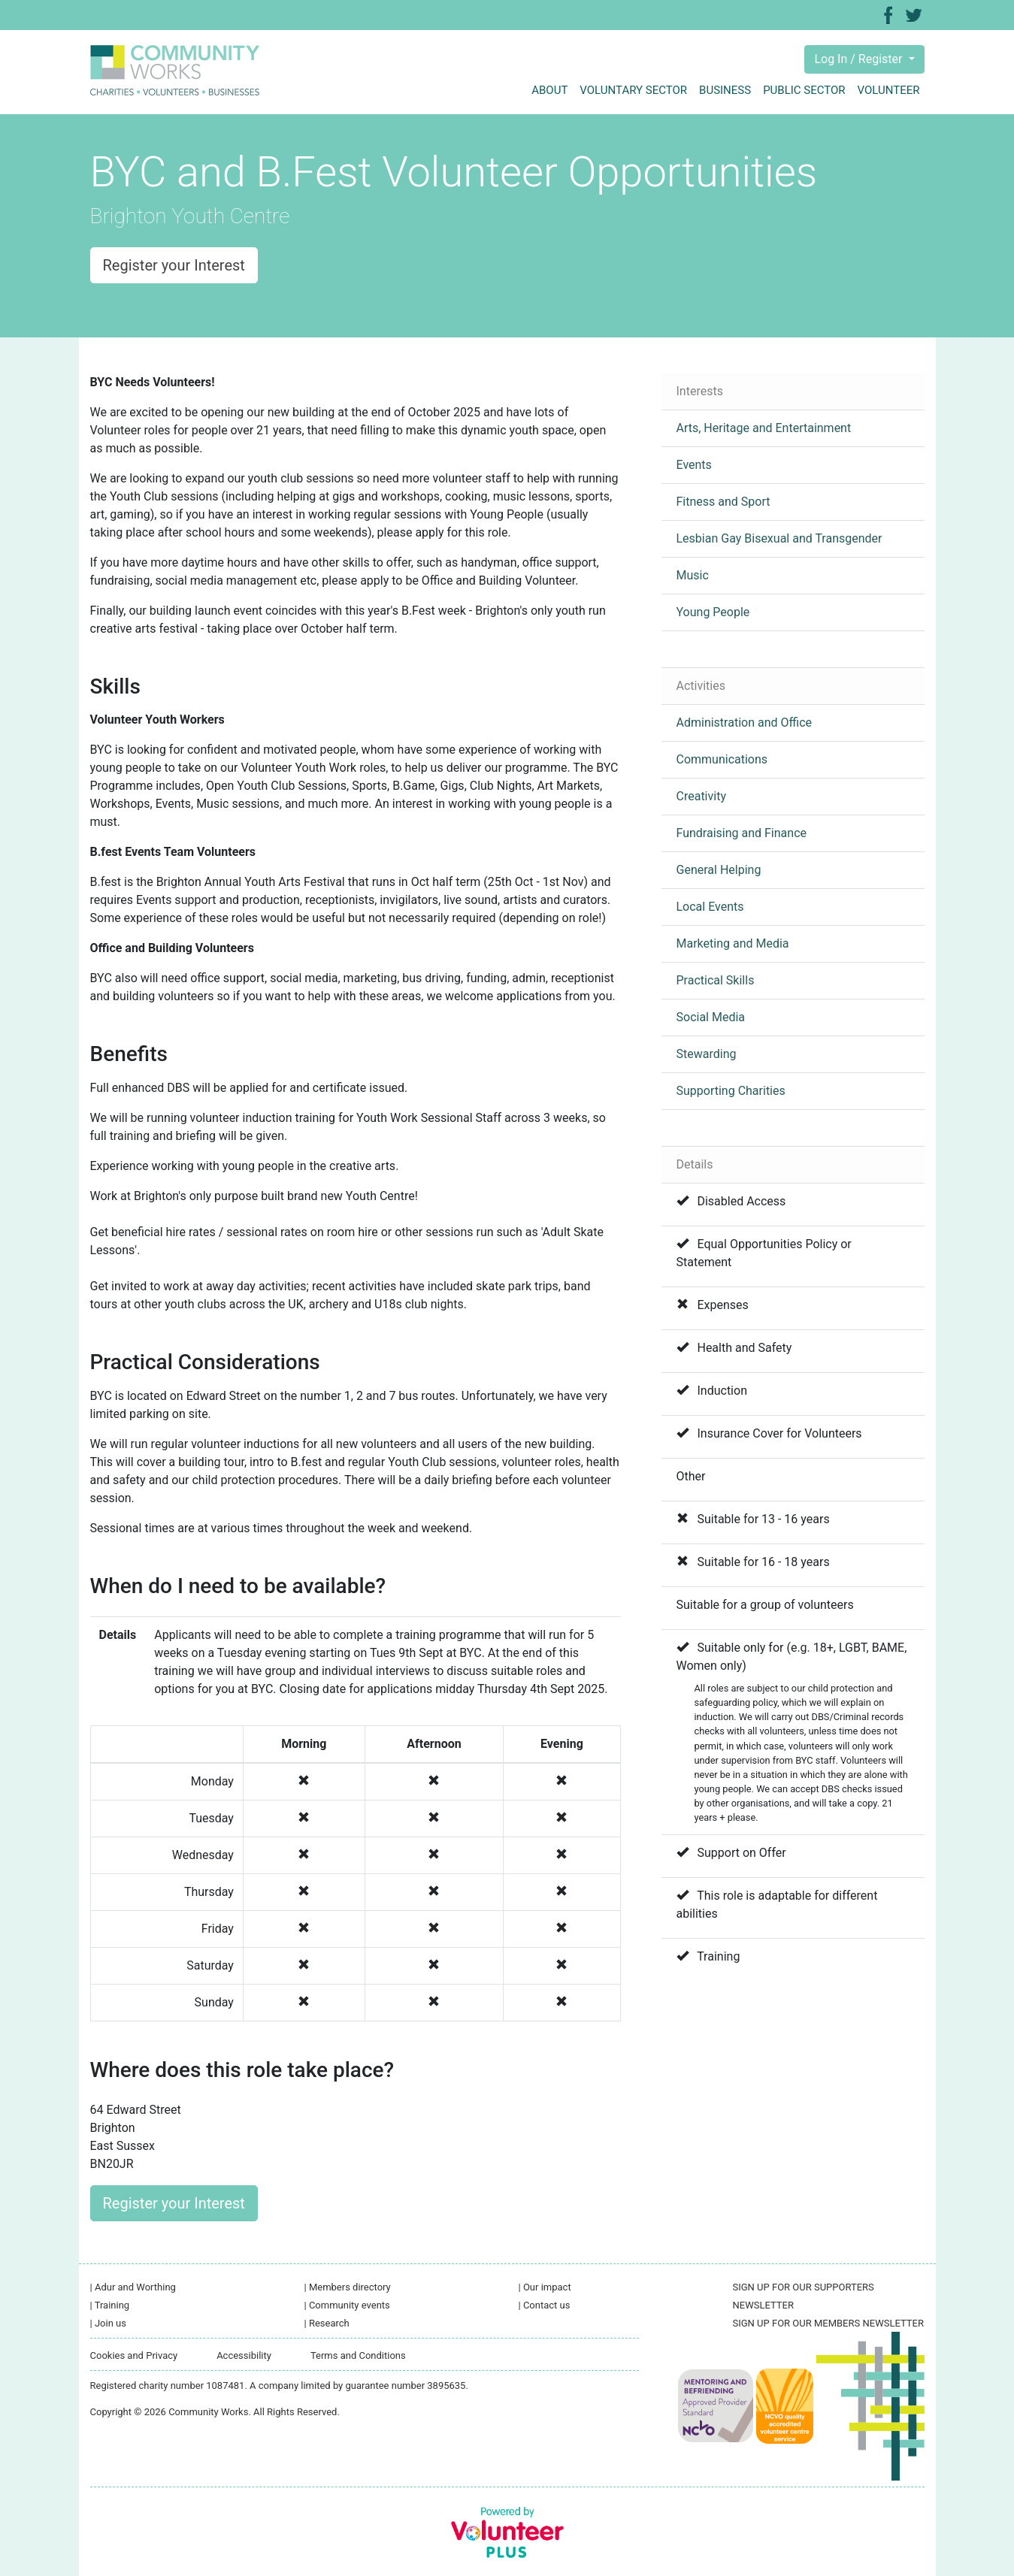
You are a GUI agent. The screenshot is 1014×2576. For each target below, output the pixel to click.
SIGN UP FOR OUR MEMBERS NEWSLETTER (828, 2323)
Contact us (545, 2305)
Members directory (347, 2287)
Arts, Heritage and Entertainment (764, 428)
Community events (347, 2305)
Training (110, 2305)
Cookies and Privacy (134, 2355)
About (549, 90)
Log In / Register (859, 59)
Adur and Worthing (133, 2287)
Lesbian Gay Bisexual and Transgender (779, 538)
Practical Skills (716, 980)
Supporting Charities (731, 1091)
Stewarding (707, 1054)
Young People (713, 612)
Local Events (710, 906)
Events (694, 465)
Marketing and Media (733, 943)
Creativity (701, 796)
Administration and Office (745, 722)
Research (327, 2323)
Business (725, 90)
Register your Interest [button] (174, 265)
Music (693, 575)
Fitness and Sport (723, 501)
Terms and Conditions (358, 2355)
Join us (108, 2323)
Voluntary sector (633, 90)
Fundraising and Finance (742, 833)
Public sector (804, 90)
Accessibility (243, 2355)
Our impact (545, 2287)
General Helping (719, 870)
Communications (722, 759)
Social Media (711, 1017)
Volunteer (889, 90)
